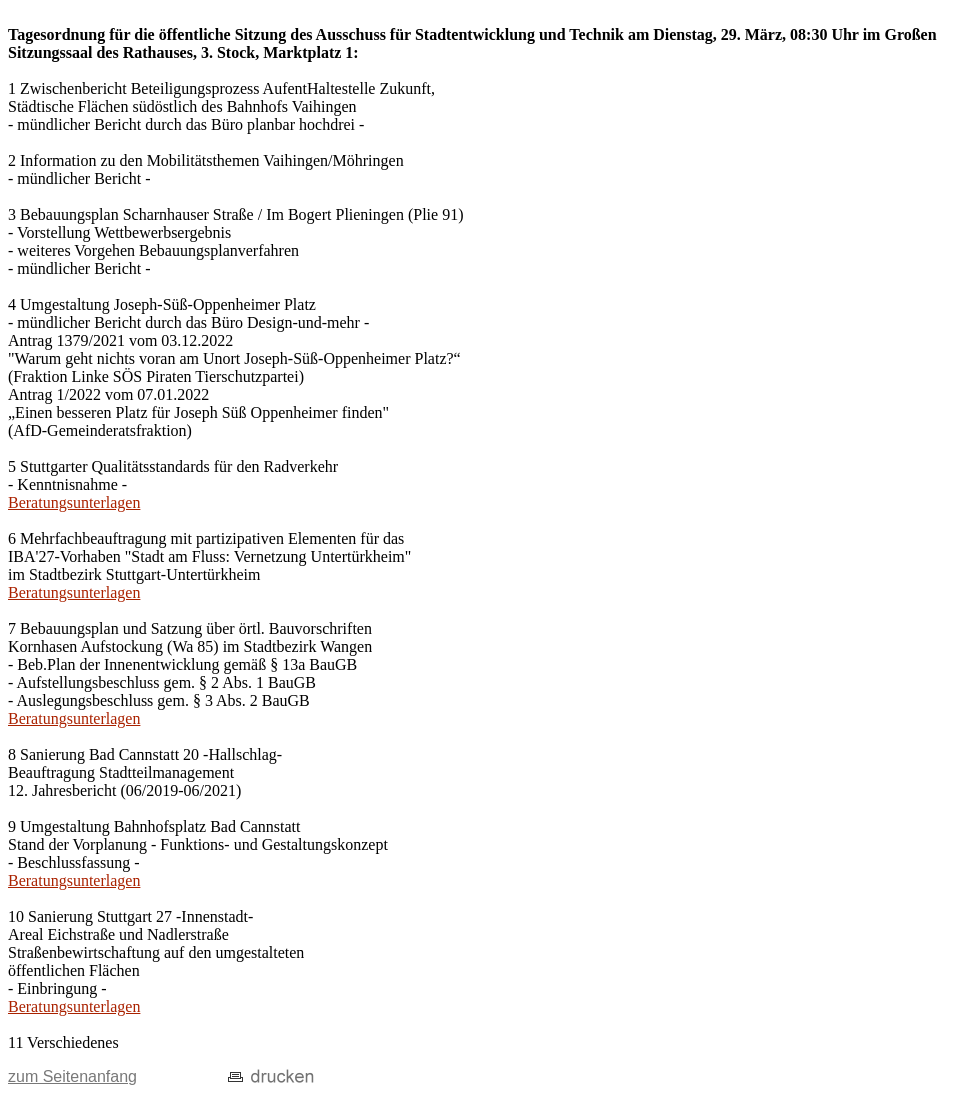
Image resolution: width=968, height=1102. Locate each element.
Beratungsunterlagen (74, 502)
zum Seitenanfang (72, 1076)
